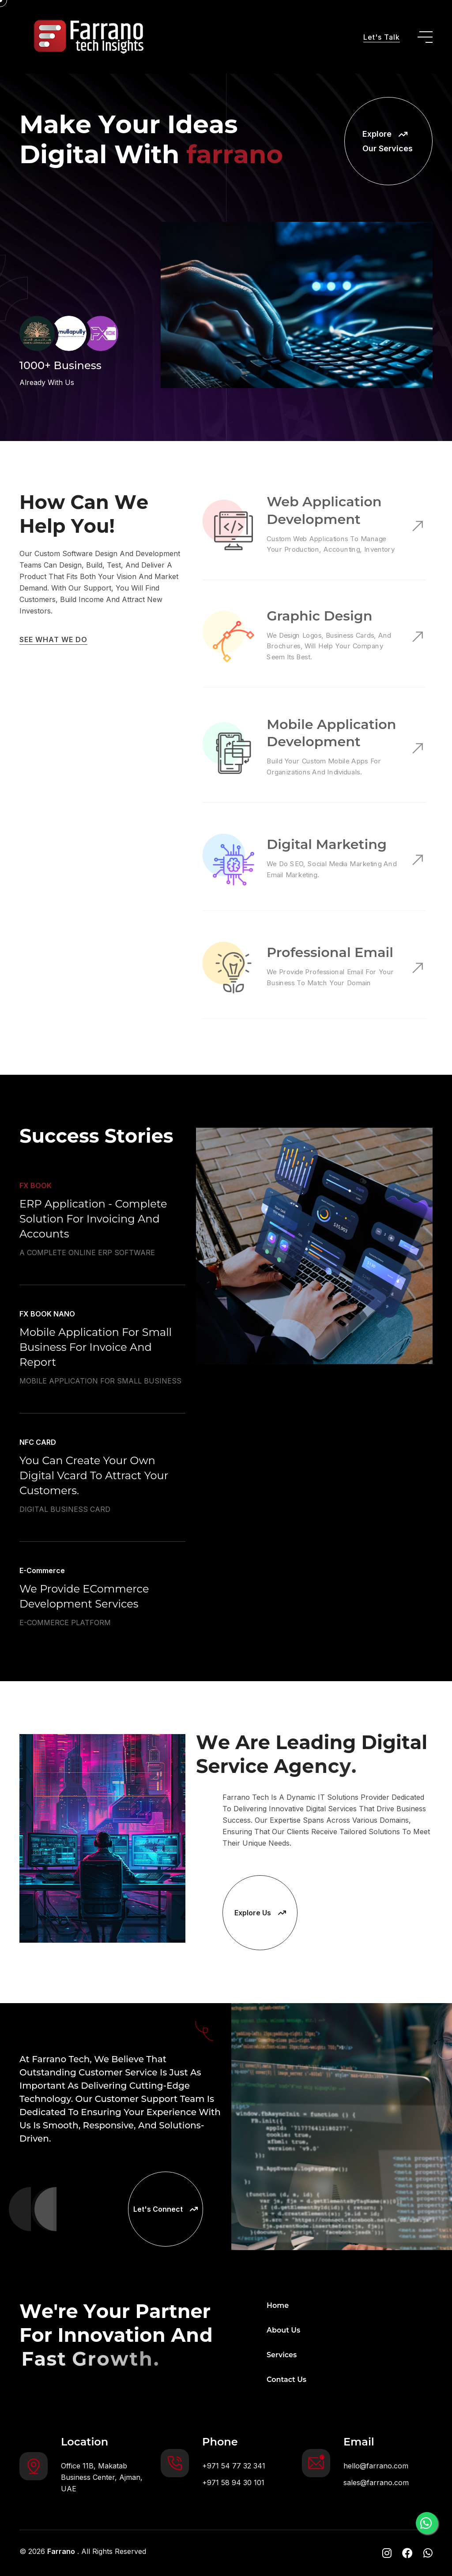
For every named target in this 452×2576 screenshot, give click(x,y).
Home (278, 2305)
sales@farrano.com (376, 2482)
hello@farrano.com (375, 2465)
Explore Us (260, 1912)
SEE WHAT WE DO (53, 639)
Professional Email (329, 953)
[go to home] (85, 37)
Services (282, 2355)
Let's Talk (381, 37)
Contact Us (286, 2379)
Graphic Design (319, 617)
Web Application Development (323, 512)
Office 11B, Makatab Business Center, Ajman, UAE (102, 2477)
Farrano (61, 2551)
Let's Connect (165, 2209)
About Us (283, 2330)
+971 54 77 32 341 (233, 2465)
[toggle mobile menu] (425, 37)
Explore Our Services (387, 141)
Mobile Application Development (330, 733)
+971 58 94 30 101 (233, 2482)
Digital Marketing (325, 845)
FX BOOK (35, 1227)
